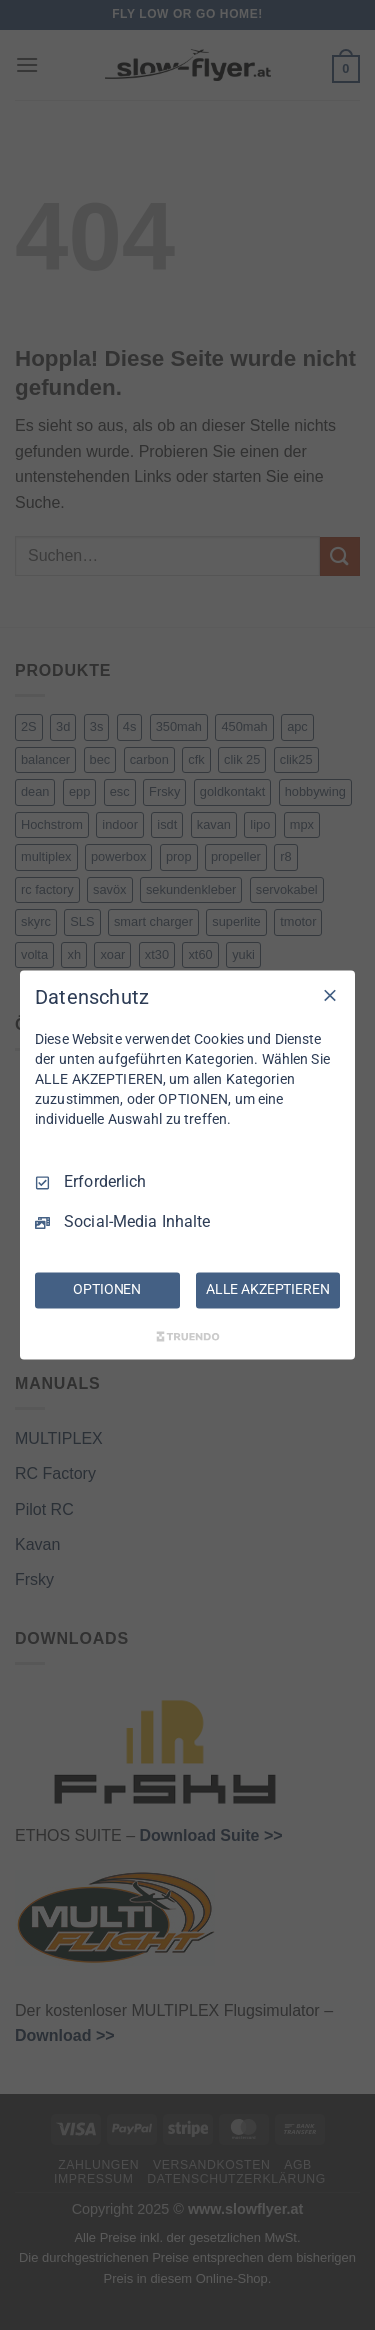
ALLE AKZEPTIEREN (268, 1290)
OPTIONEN (107, 1290)
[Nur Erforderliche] (330, 995)
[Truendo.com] (188, 1337)
